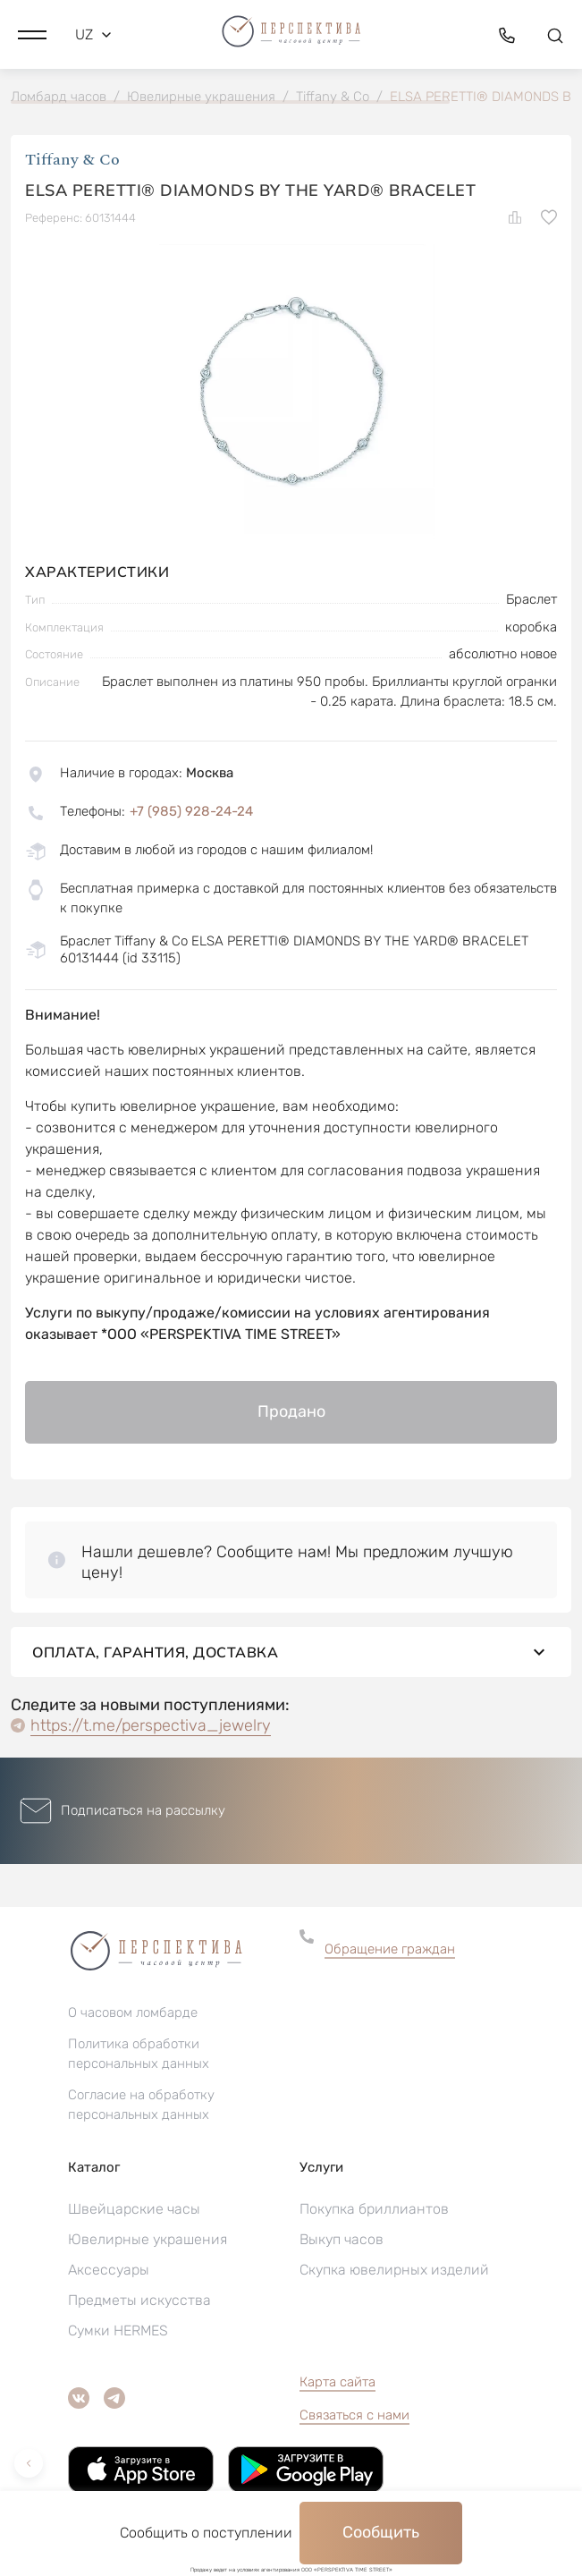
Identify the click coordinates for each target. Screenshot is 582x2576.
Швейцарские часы (134, 2208)
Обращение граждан (390, 1949)
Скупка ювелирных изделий (394, 2269)
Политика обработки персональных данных (138, 2054)
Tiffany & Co (72, 159)
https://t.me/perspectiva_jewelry (150, 1725)
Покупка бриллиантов (374, 2208)
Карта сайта (337, 2382)
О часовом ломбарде (133, 2012)
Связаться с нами (354, 2415)
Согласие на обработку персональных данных (141, 2105)
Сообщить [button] (380, 2532)
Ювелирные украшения (147, 2239)
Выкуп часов (341, 2239)
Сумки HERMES (118, 2330)
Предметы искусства (139, 2300)
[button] (32, 35)
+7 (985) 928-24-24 (191, 811)
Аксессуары (108, 2269)
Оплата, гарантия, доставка (291, 1652)
